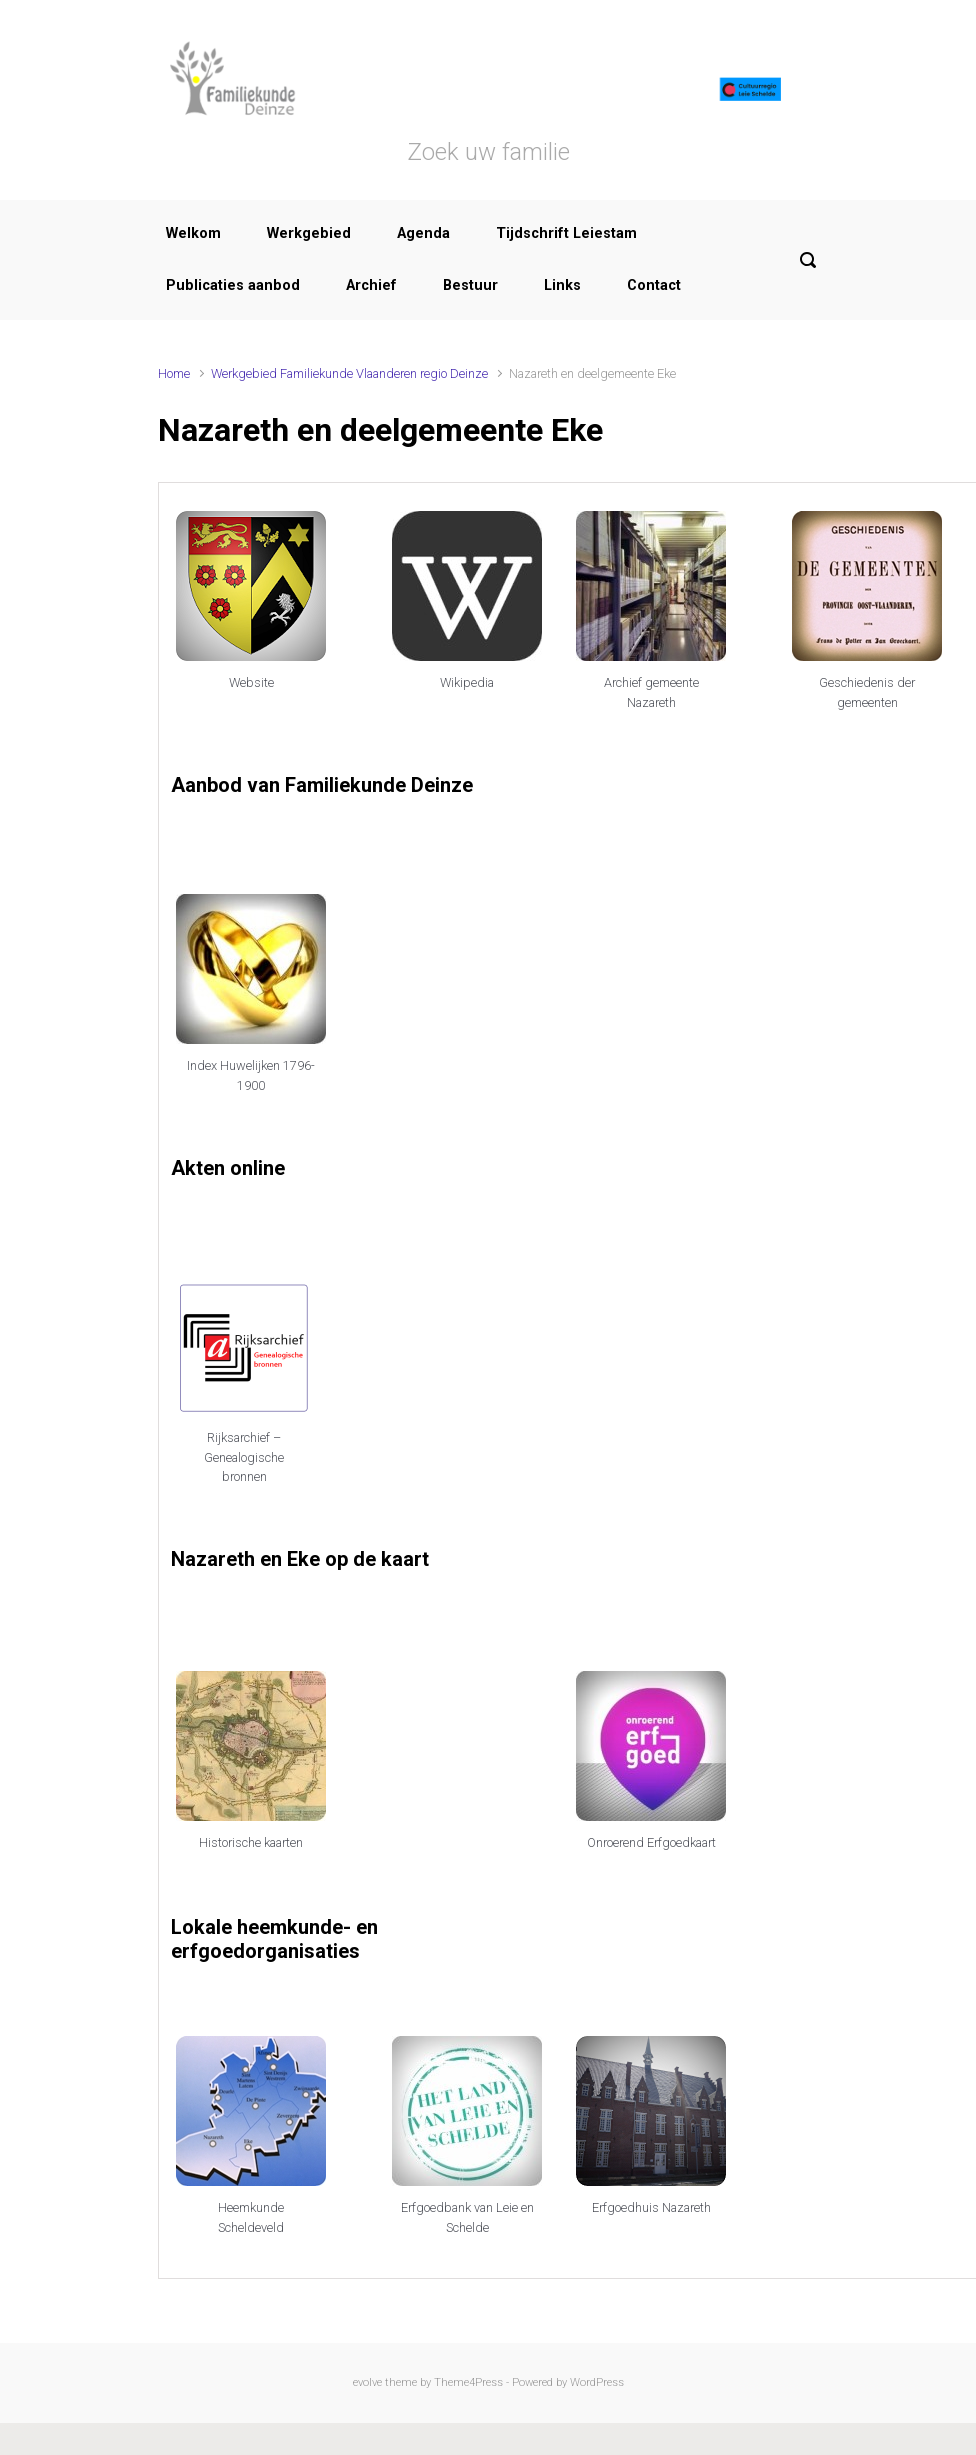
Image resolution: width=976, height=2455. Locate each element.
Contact (654, 285)
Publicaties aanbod (233, 285)
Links (562, 285)
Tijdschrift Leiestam (566, 233)
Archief (371, 285)
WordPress (597, 2382)
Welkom (193, 233)
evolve (367, 2382)
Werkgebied (309, 233)
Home (174, 373)
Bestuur (470, 285)
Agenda (423, 233)
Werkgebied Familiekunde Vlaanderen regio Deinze (349, 373)
